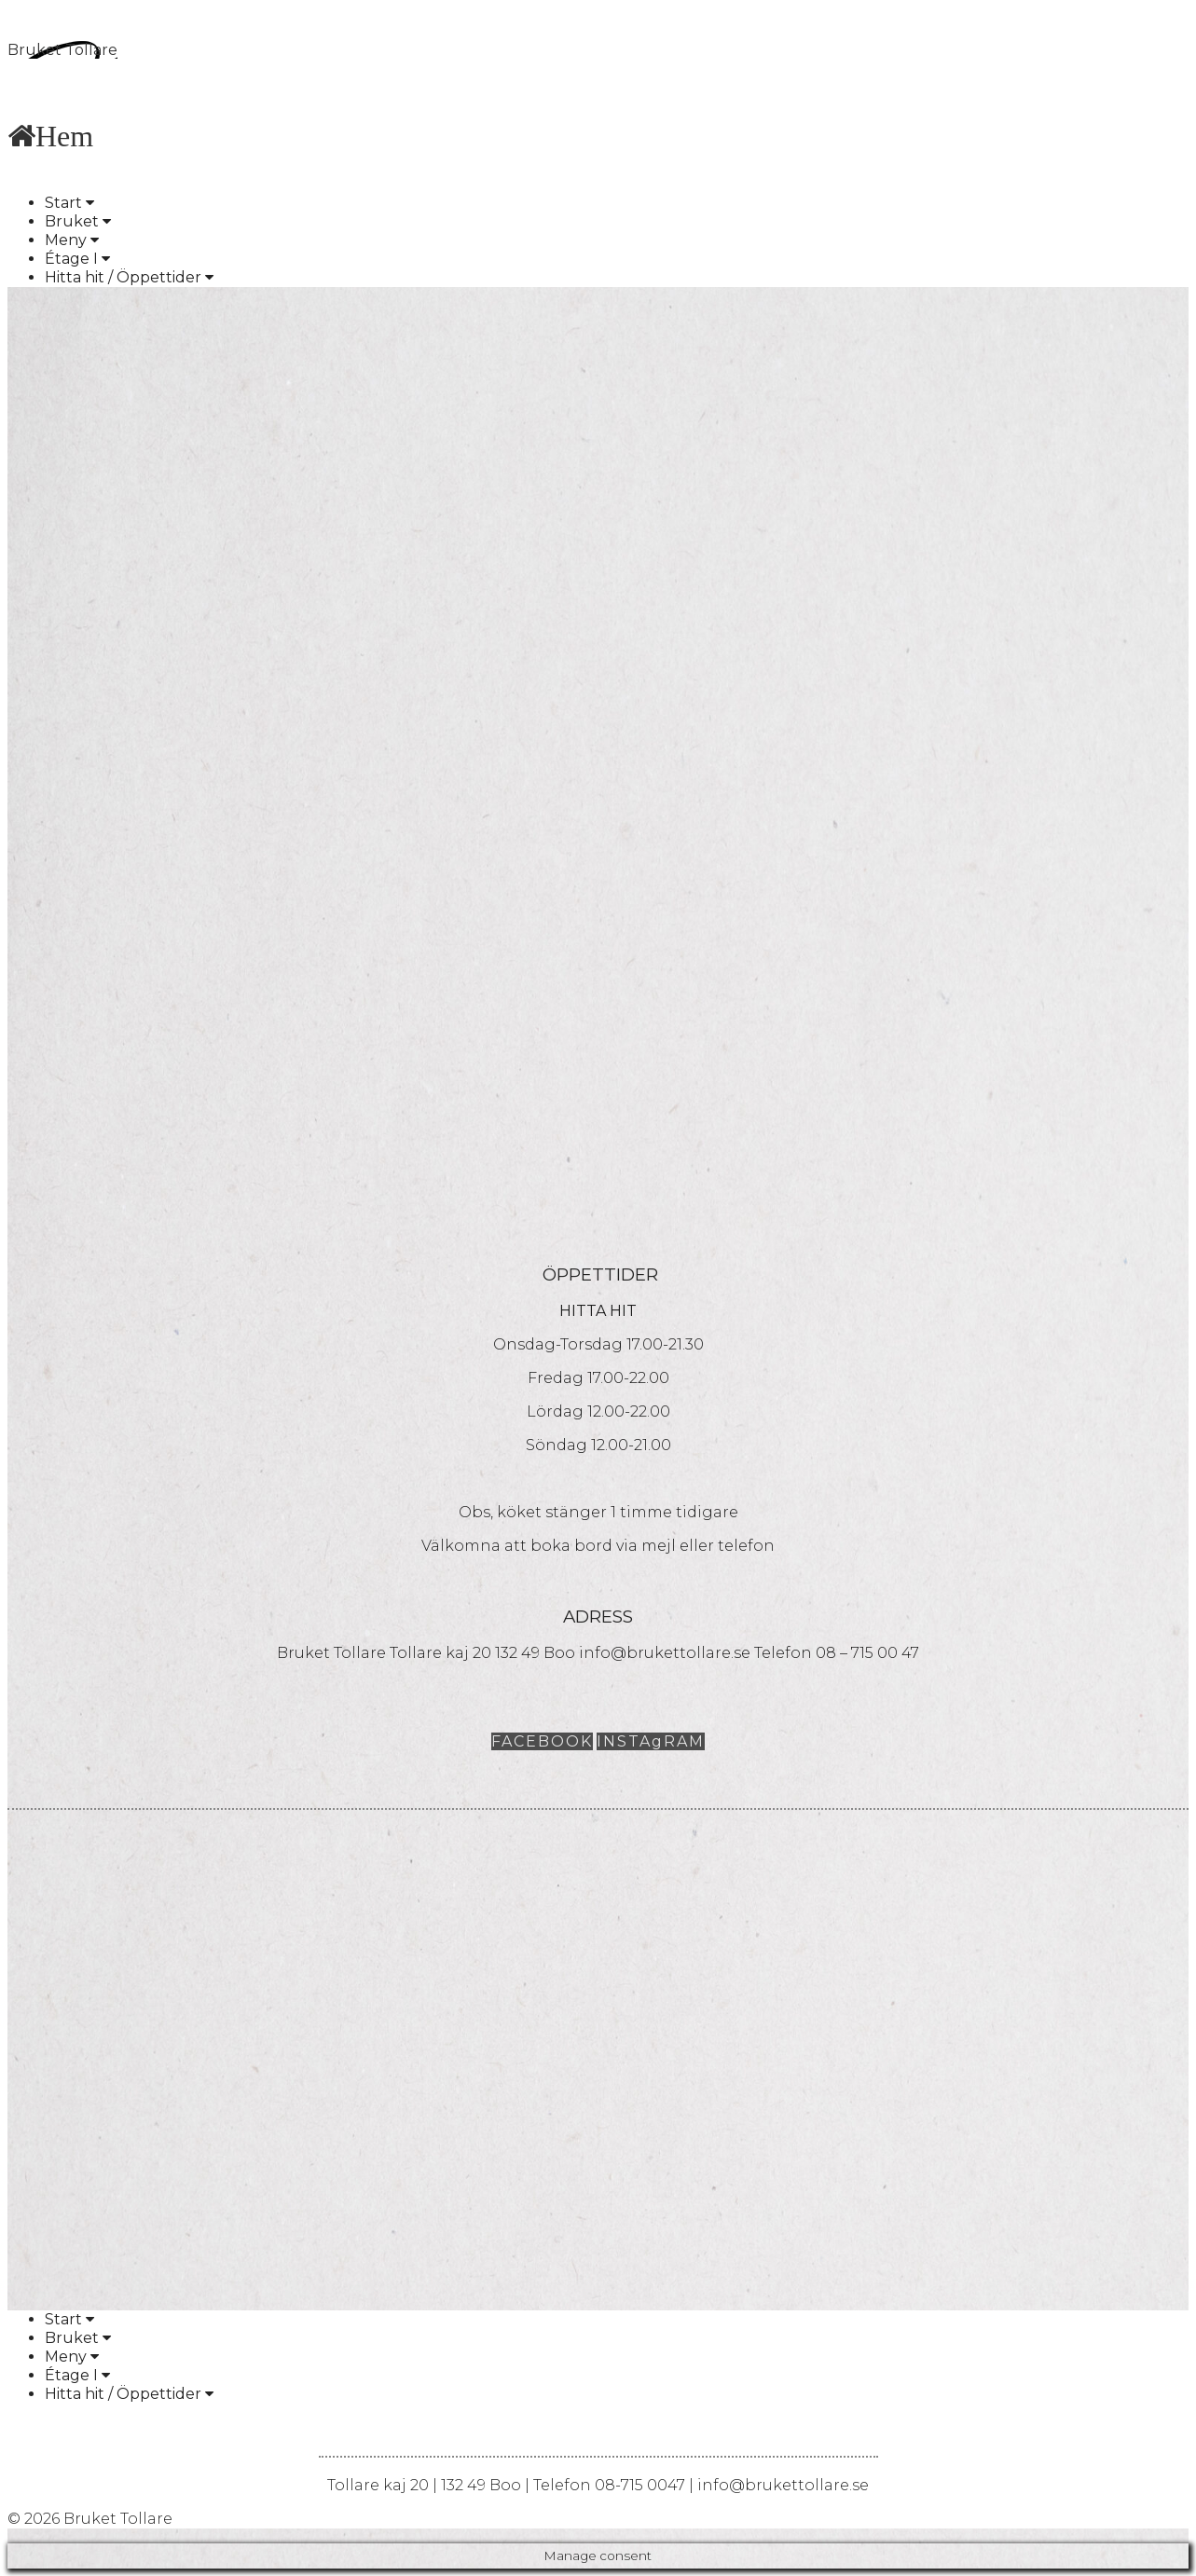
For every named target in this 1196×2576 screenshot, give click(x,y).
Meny (72, 240)
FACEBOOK (542, 1741)
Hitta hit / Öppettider (129, 277)
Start (69, 203)
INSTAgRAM (651, 1741)
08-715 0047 (640, 2485)
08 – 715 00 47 (867, 1653)
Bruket (78, 221)
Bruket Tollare (62, 50)
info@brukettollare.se (664, 1653)
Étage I (77, 258)
